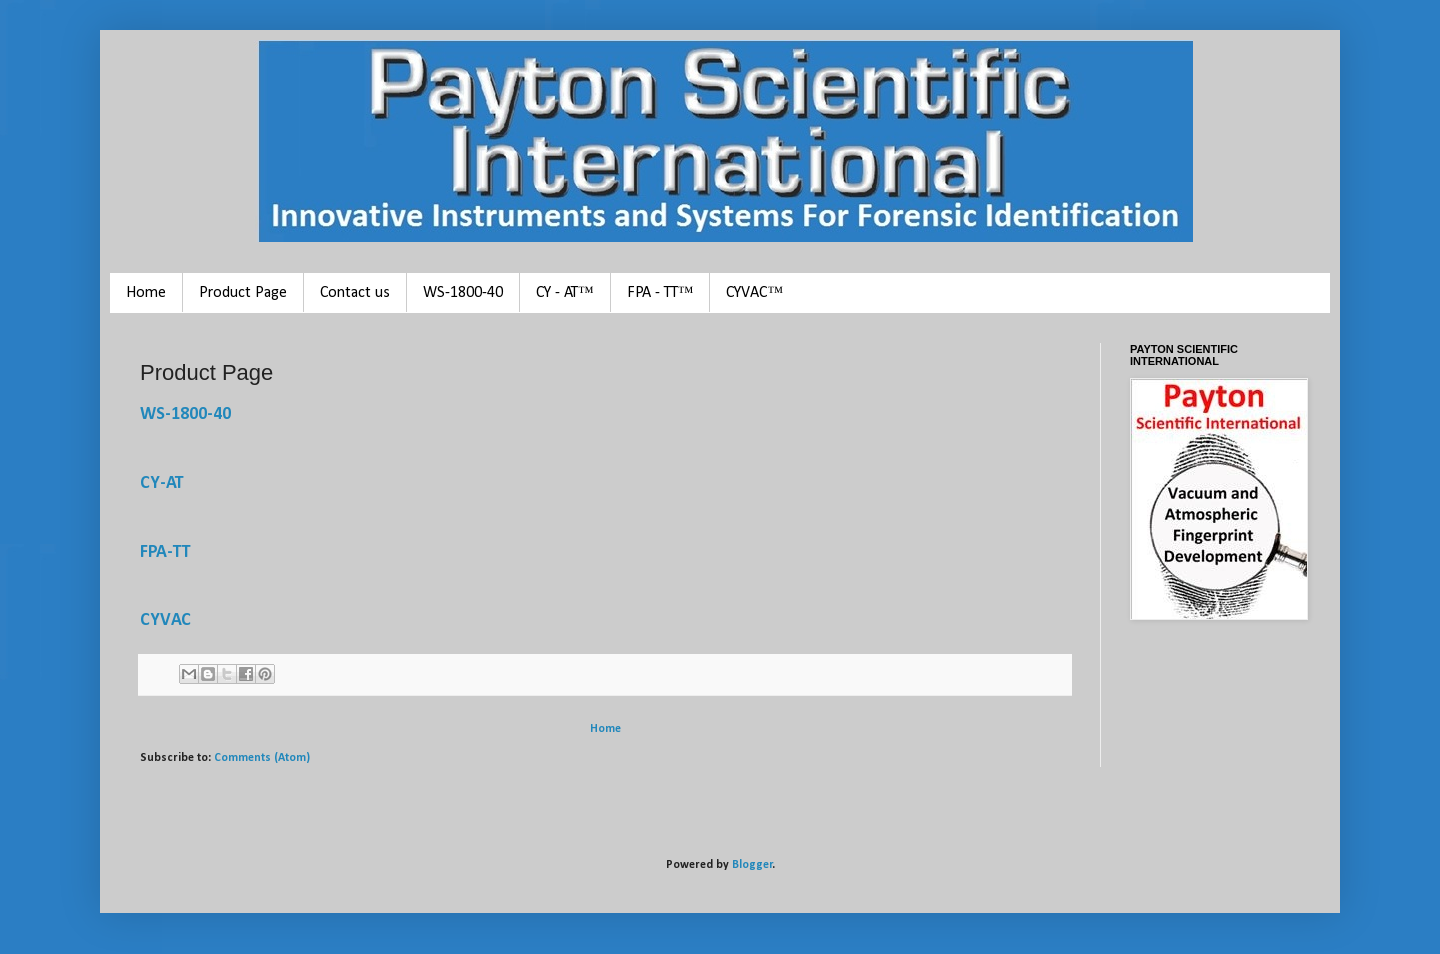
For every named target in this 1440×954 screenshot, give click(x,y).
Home (146, 293)
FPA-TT (165, 552)
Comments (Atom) (262, 758)
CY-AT (162, 483)
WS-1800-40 (463, 293)
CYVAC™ (754, 293)
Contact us (355, 293)
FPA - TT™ (660, 293)
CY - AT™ (565, 293)
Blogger (752, 865)
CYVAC (165, 620)
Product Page (243, 293)
